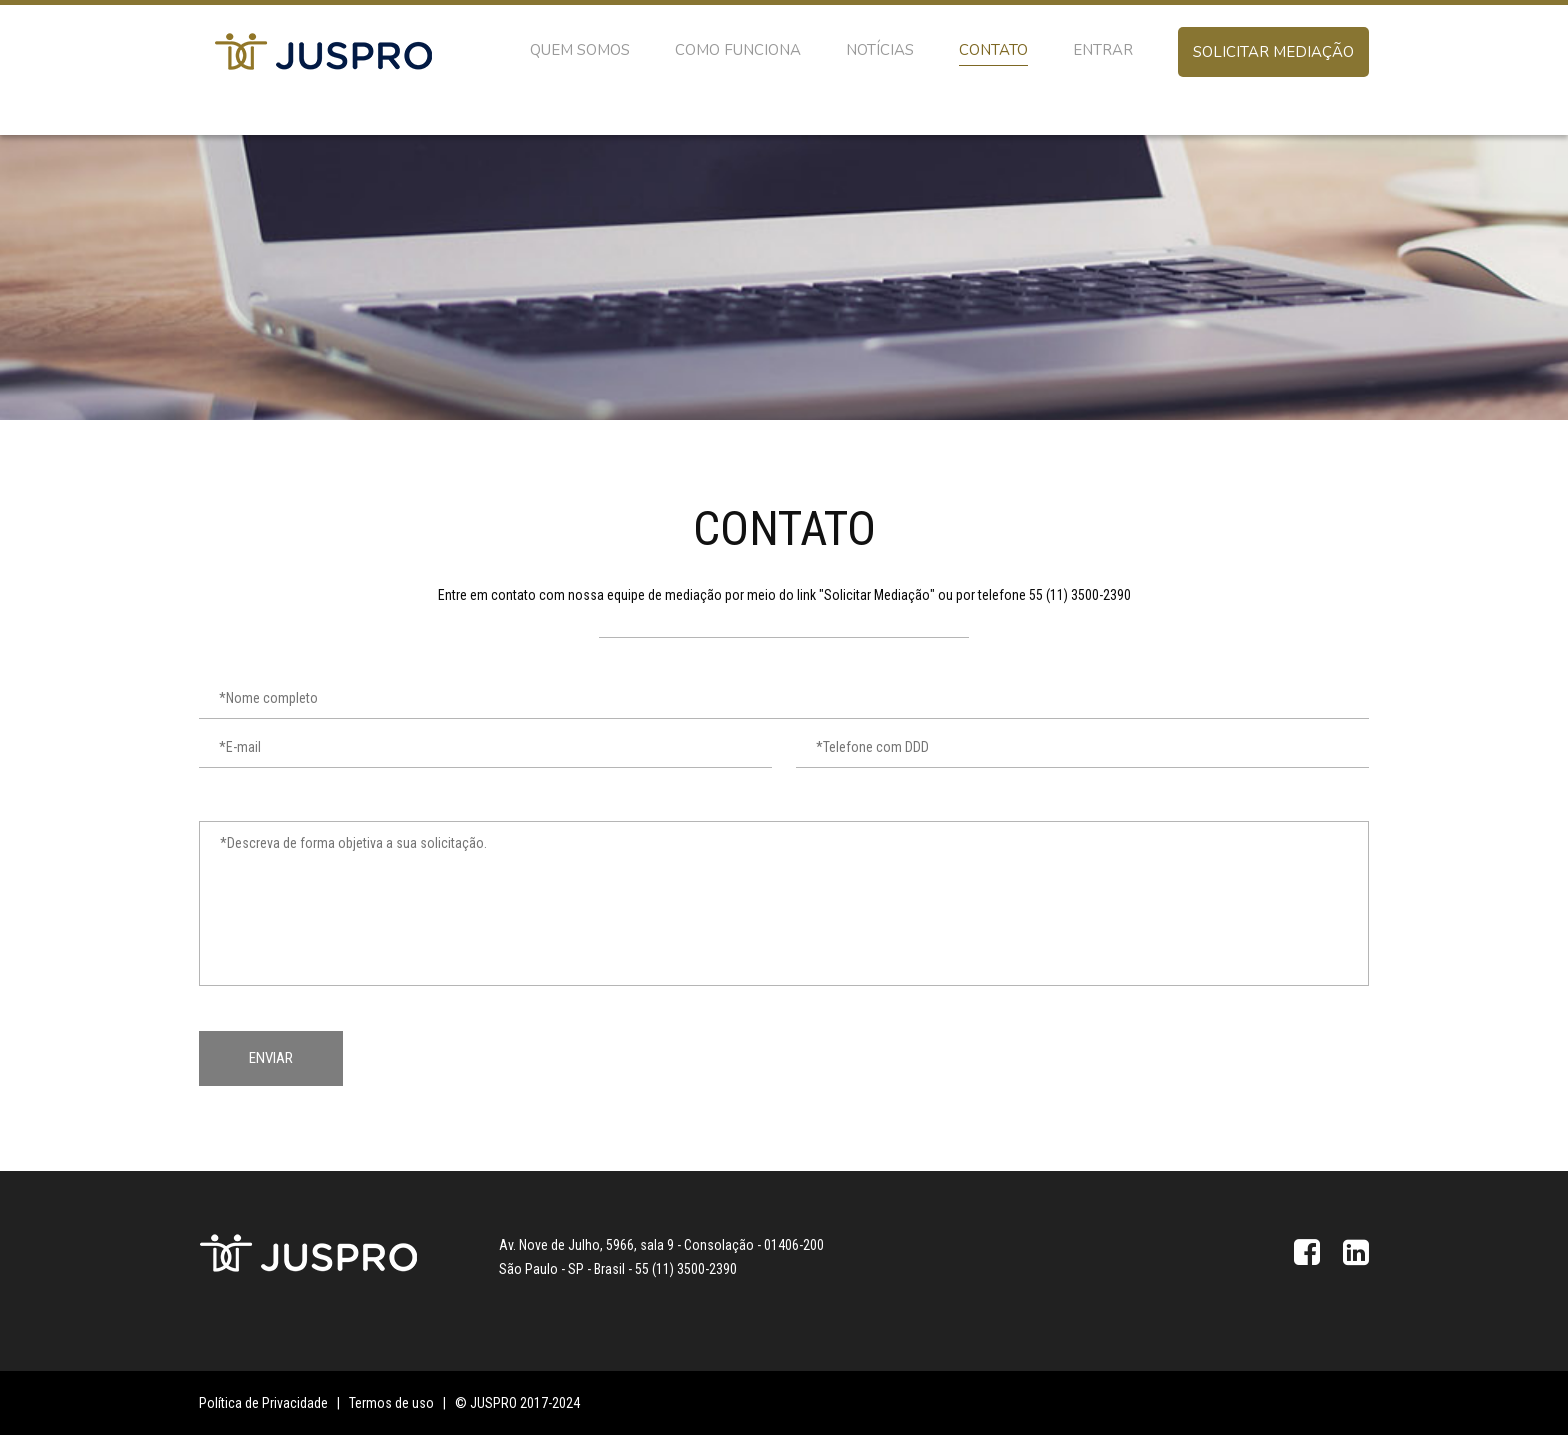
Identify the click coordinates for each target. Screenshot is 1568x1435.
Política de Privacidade (263, 1403)
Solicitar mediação (1273, 52)
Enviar (271, 1058)
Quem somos (580, 50)
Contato (993, 50)
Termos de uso (391, 1403)
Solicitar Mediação (877, 595)
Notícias (880, 50)
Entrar (1103, 50)
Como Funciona (738, 50)
